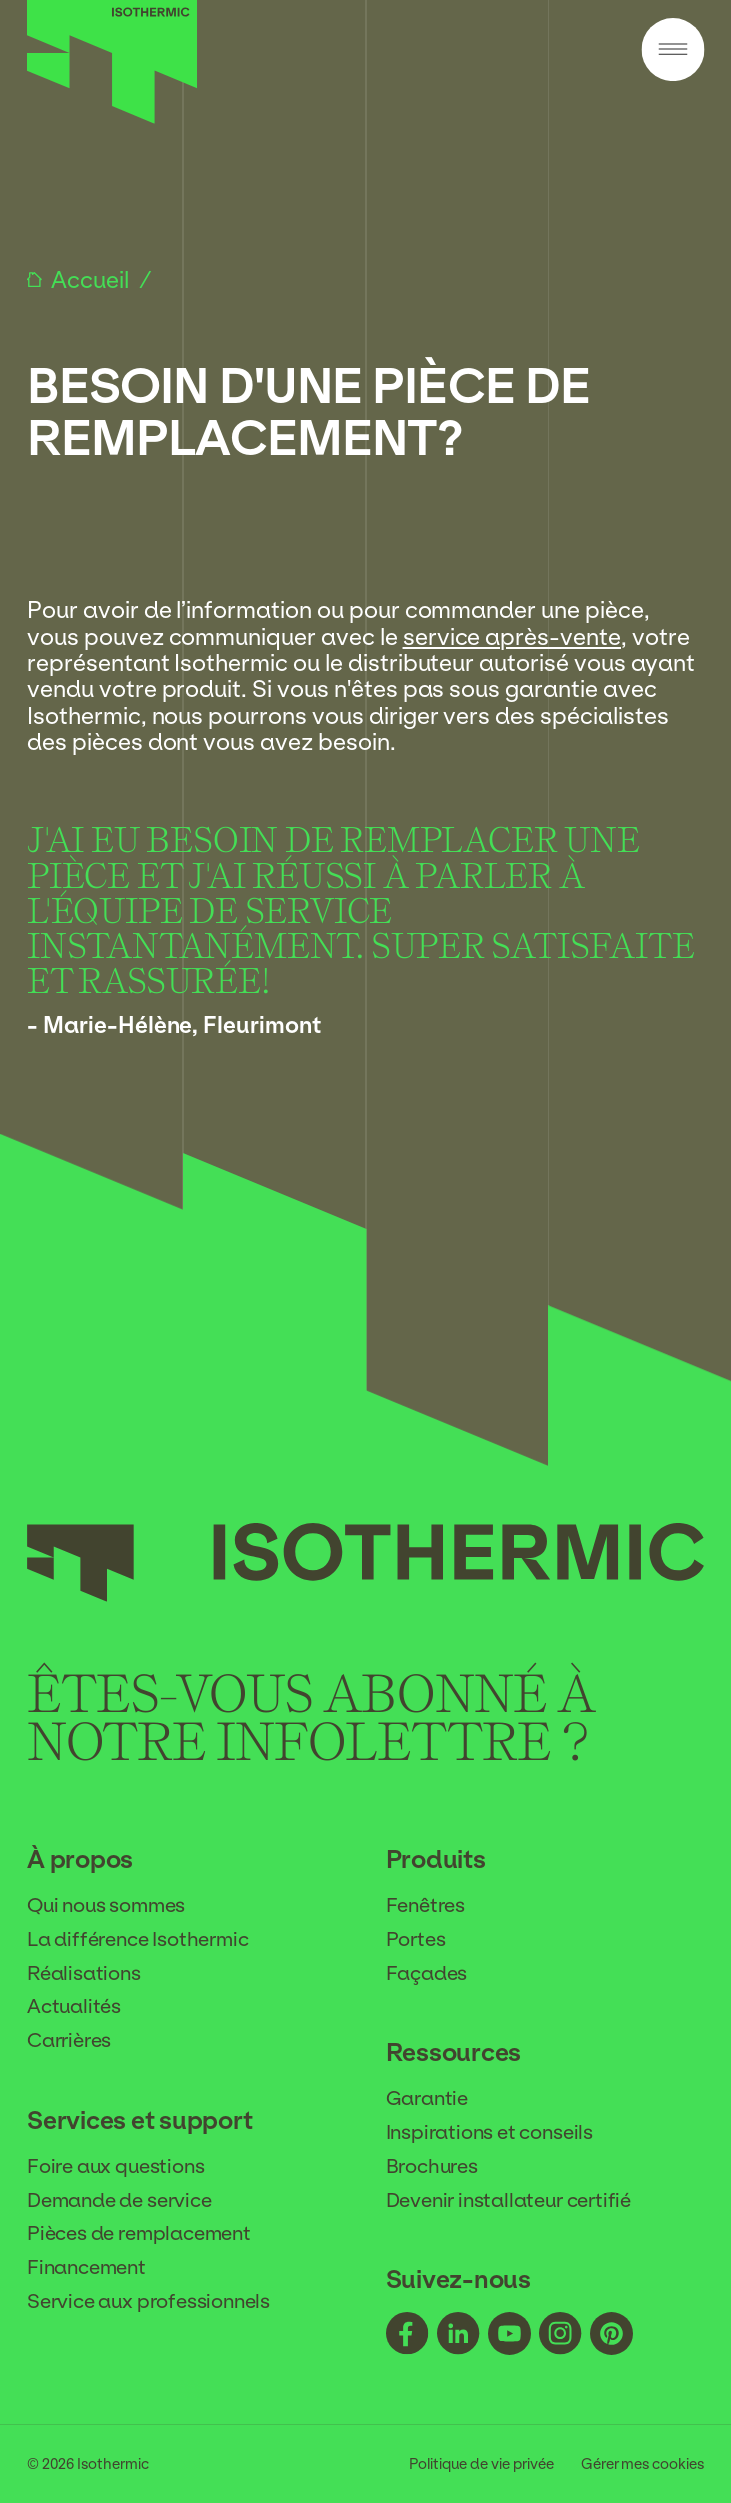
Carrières (69, 2040)
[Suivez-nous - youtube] (509, 2335)
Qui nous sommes (106, 1905)
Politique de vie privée (481, 2464)
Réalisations (84, 1973)
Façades (427, 1973)
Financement (86, 2267)
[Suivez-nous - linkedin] (458, 2335)
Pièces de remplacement (139, 2233)
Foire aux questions (115, 2166)
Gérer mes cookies (642, 2464)
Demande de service (119, 2200)
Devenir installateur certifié (509, 2200)
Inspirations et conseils (489, 2132)
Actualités (74, 2006)
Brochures (432, 2166)
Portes (416, 1939)
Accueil (92, 280)
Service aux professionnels (148, 2301)
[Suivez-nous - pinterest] (611, 2335)
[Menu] (672, 51)
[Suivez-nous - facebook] (407, 2335)
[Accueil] (112, 118)
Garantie (427, 2098)
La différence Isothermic (137, 1939)
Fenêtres (425, 1905)
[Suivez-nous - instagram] (560, 2335)
